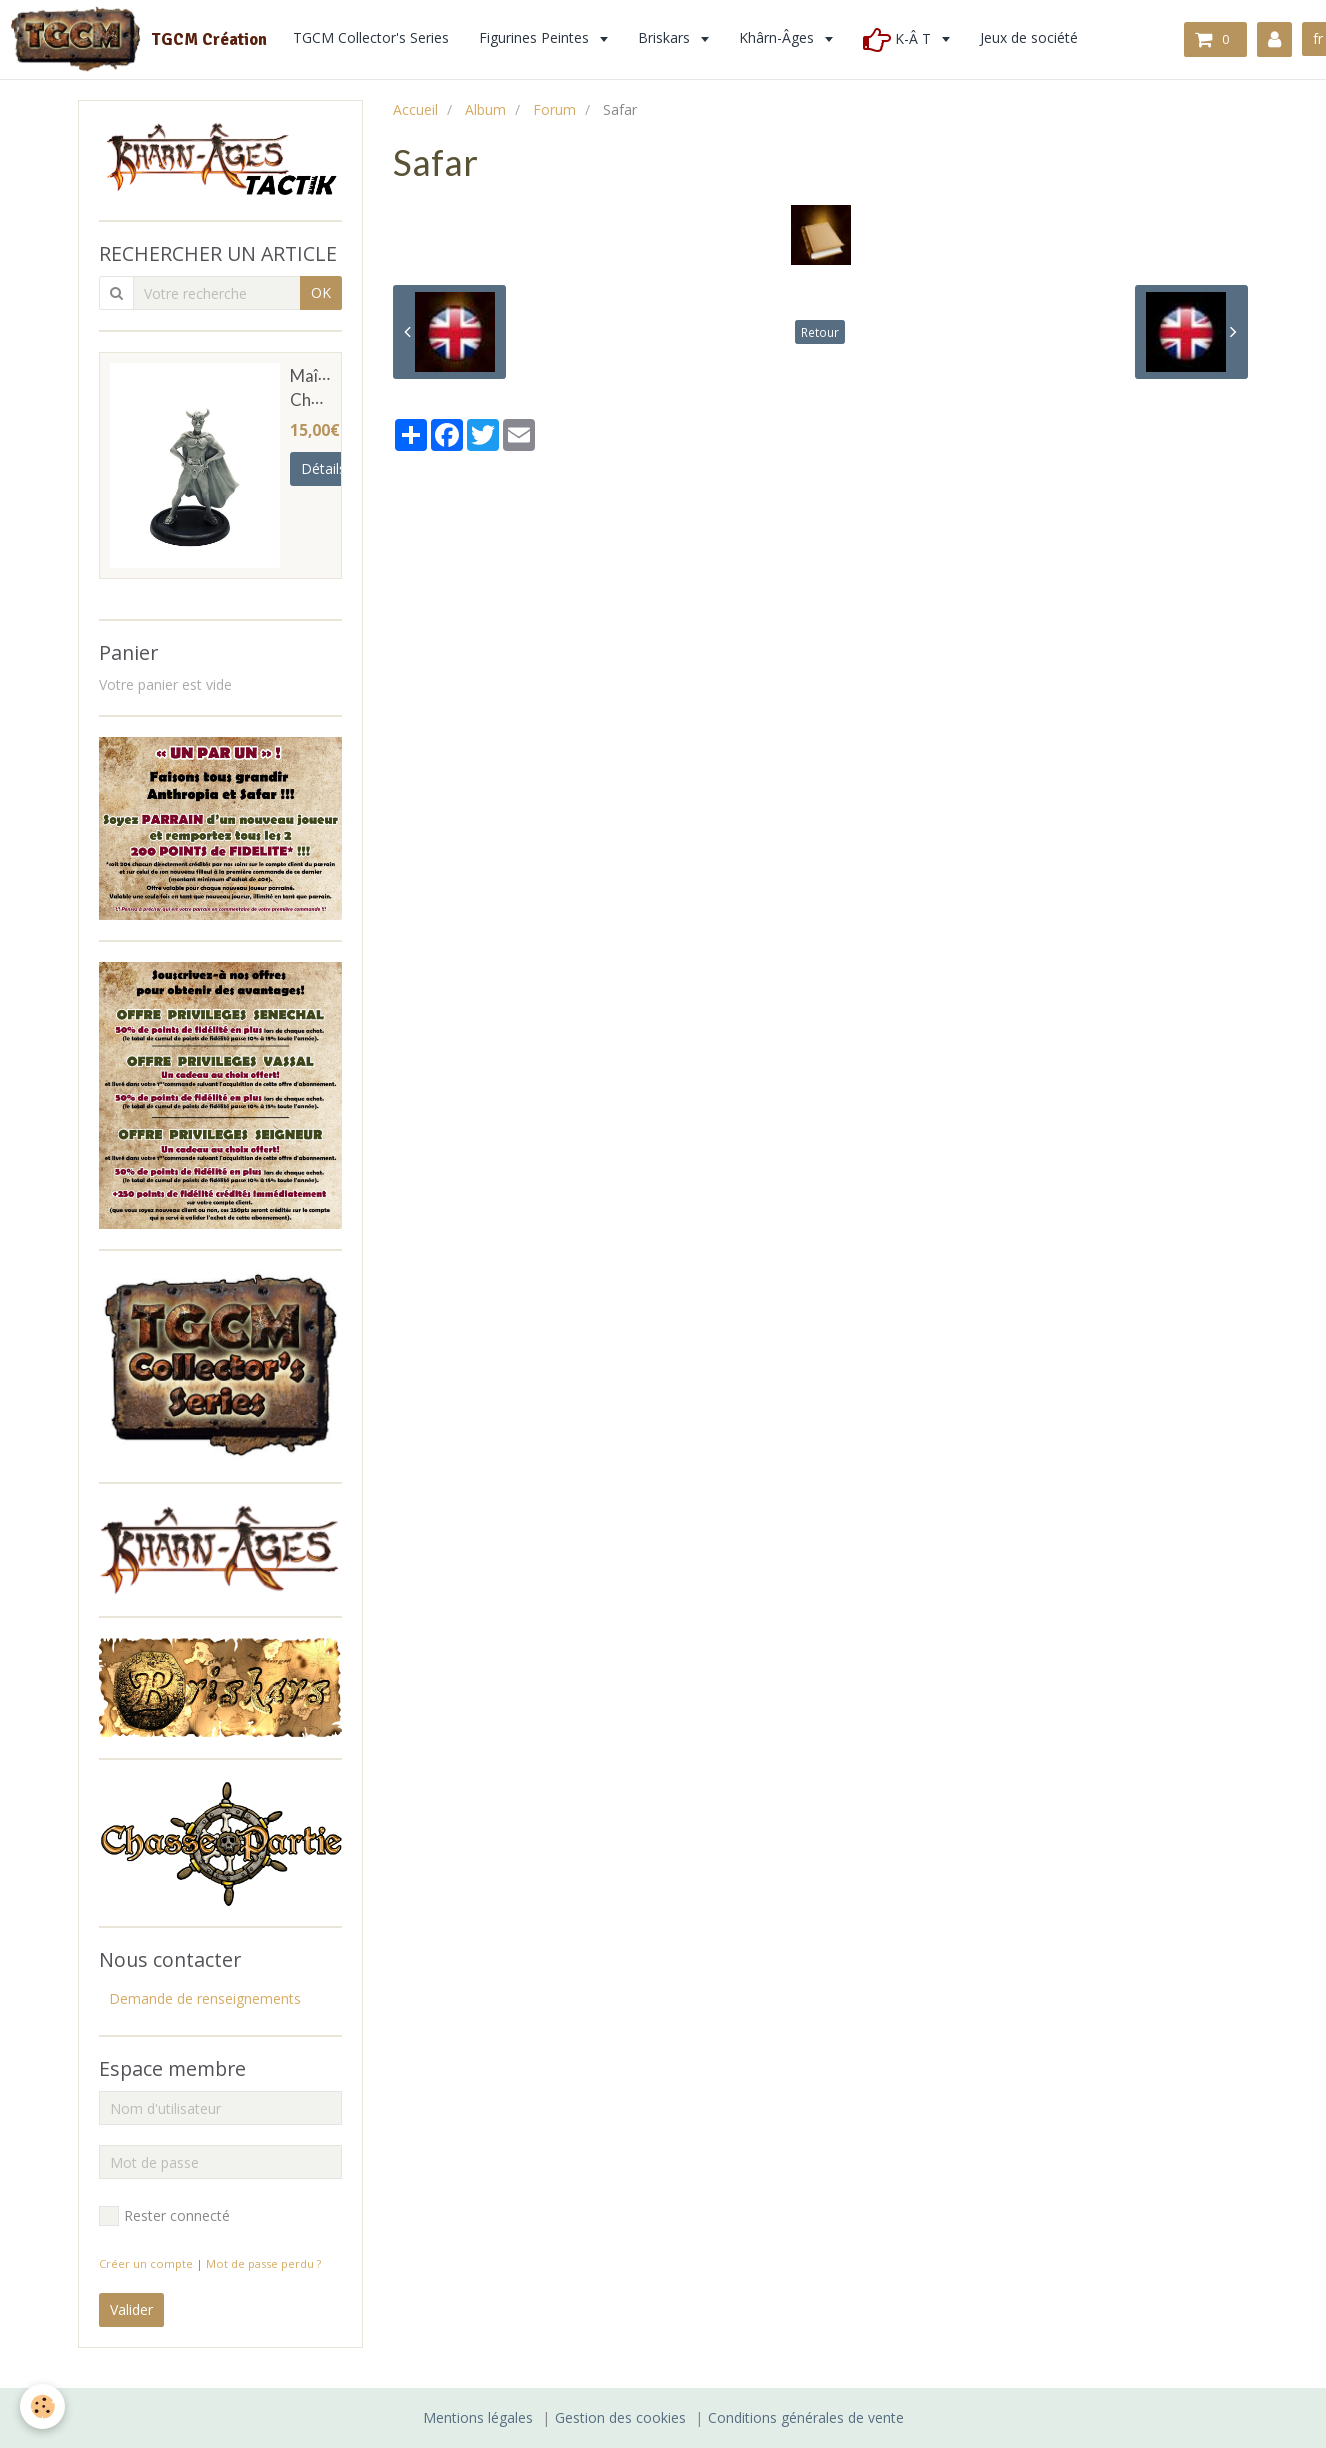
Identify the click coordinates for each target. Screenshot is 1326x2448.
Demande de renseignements (205, 1998)
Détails (323, 468)
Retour (820, 332)
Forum (554, 109)
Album (485, 109)
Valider (131, 2309)
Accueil (415, 109)
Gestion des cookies (620, 2417)
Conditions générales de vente (806, 2417)
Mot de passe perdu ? (263, 2263)
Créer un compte (146, 2263)
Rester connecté (164, 2216)
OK (321, 292)
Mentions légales (478, 2417)
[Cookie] (42, 2406)
